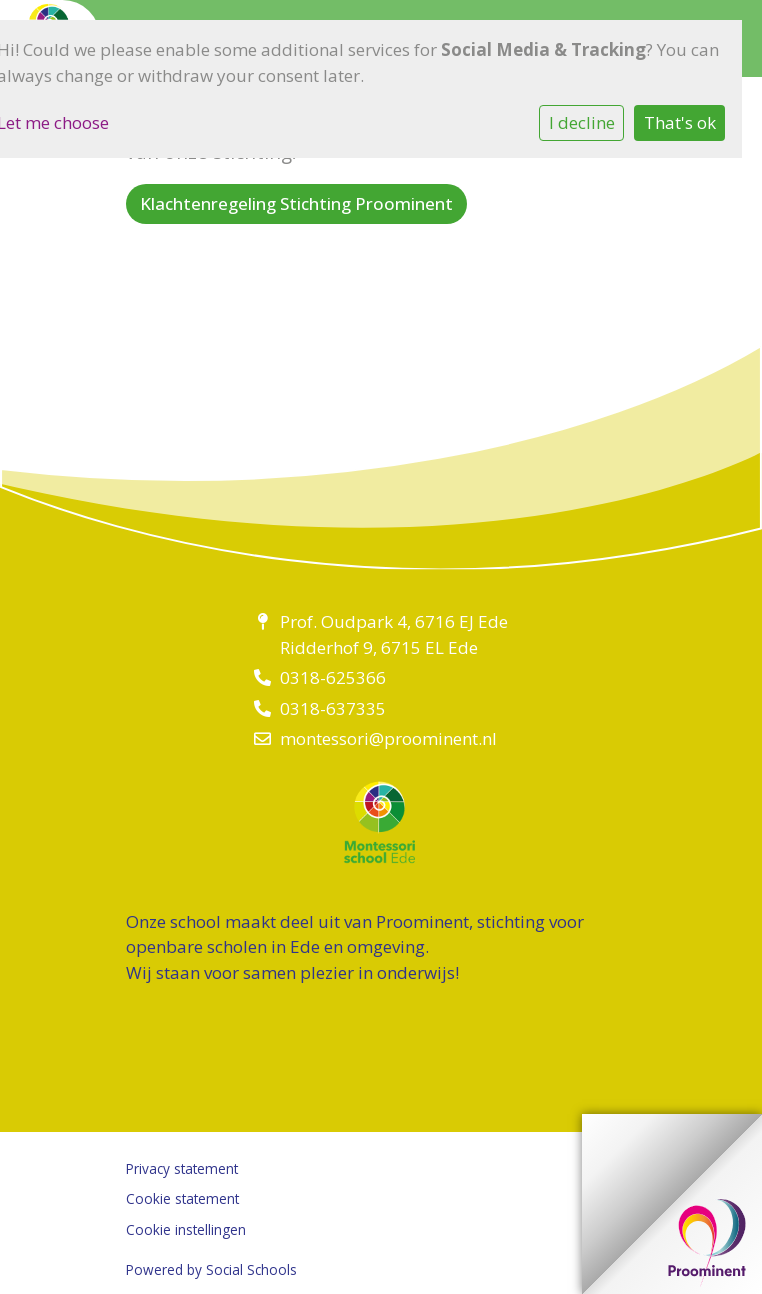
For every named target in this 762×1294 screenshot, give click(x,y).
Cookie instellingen (186, 1229)
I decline (582, 122)
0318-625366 (333, 677)
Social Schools (251, 1269)
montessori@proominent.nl (388, 738)
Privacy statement (182, 1168)
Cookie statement (182, 1198)
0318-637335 (333, 708)
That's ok (680, 122)
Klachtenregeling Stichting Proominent (296, 203)
